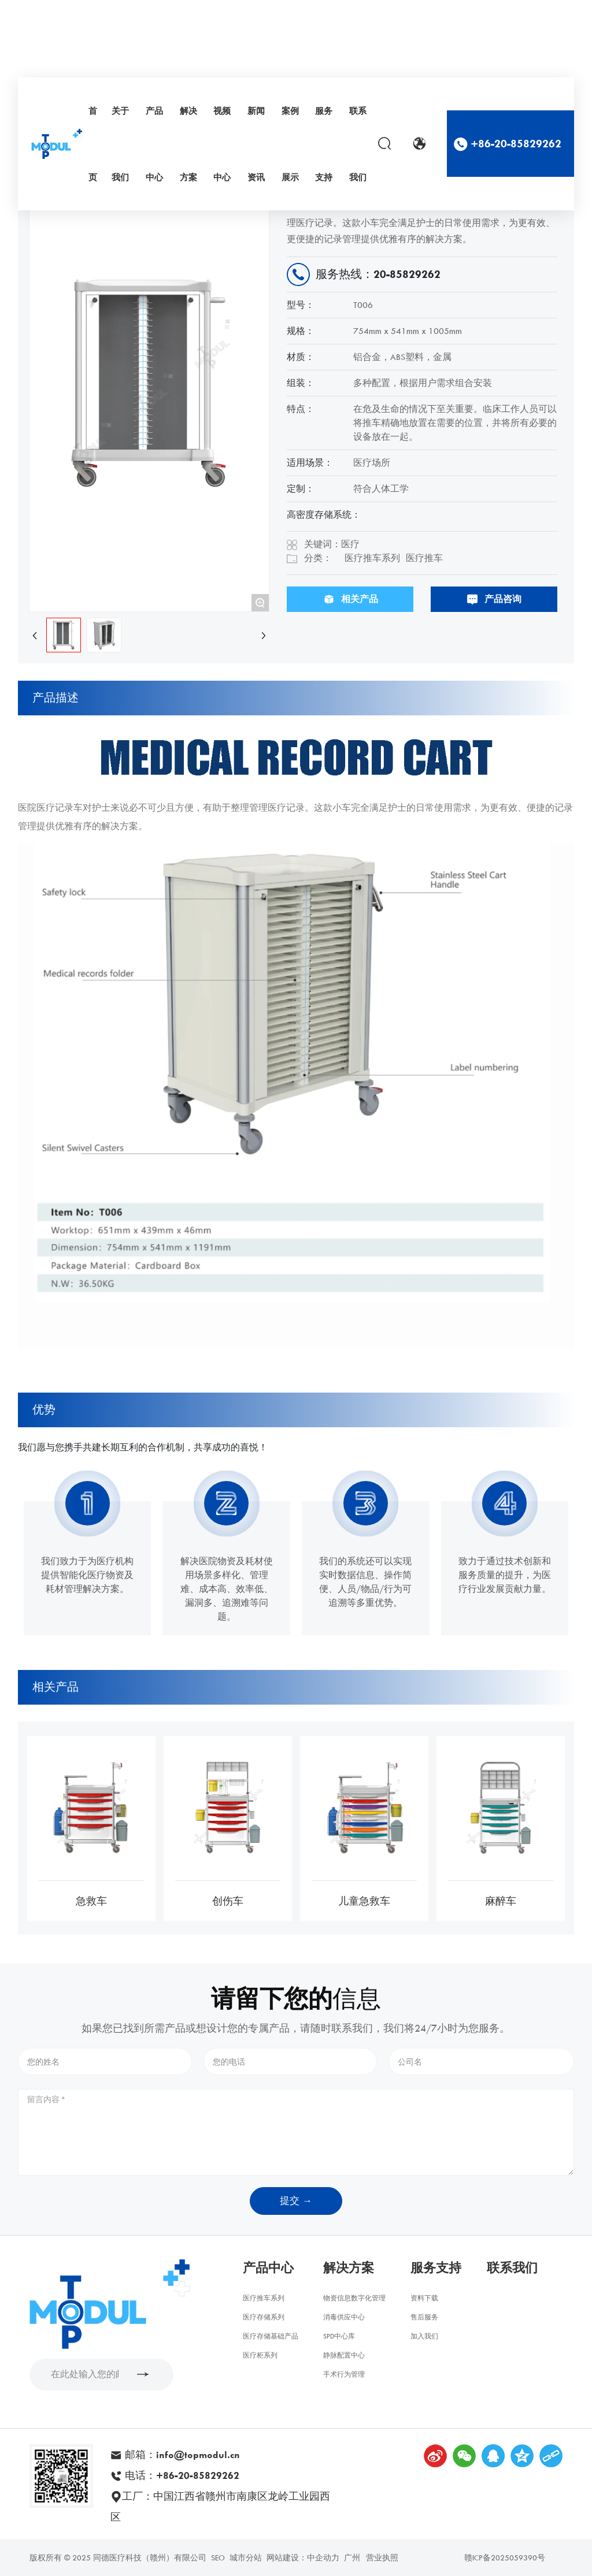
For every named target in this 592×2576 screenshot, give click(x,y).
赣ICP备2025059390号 (504, 2557)
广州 (352, 2557)
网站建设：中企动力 (303, 2557)
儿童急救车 (364, 1901)
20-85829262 (407, 274)
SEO (218, 2557)
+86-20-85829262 (516, 143)
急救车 (91, 1901)
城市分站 (246, 2557)
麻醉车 (500, 1901)
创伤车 (227, 1901)
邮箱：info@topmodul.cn (181, 2454)
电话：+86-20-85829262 (180, 2475)
